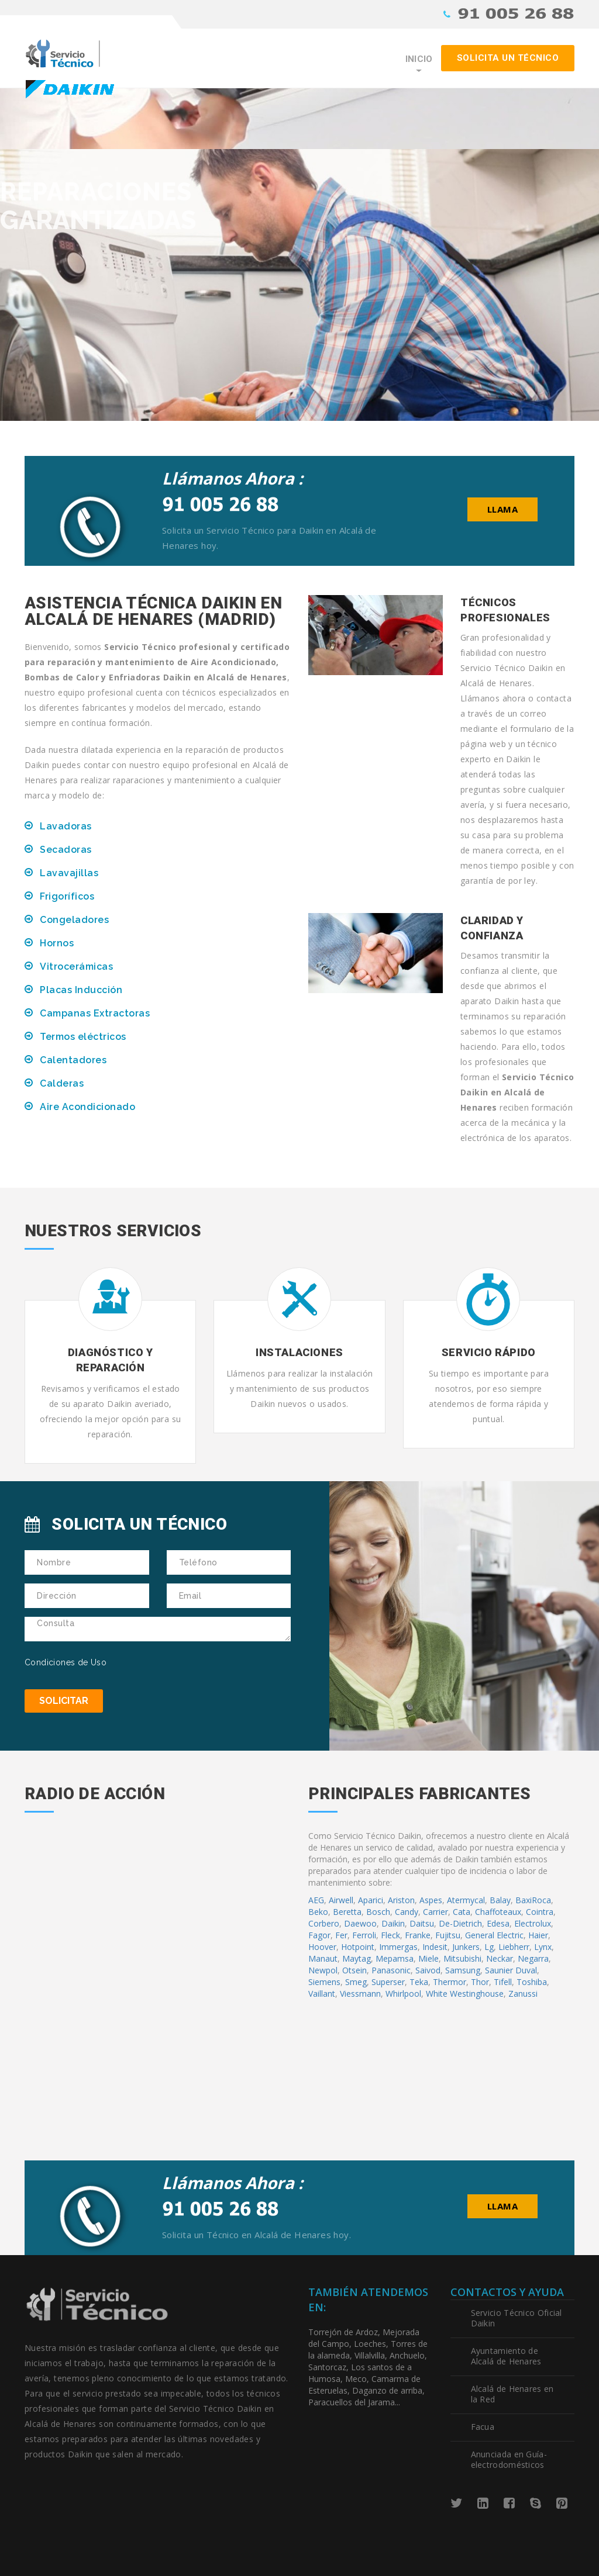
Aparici (370, 1900)
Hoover (322, 1946)
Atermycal (466, 1900)
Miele (428, 1958)
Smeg (356, 1981)
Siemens (324, 1981)
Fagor (319, 1935)
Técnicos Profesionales (505, 610)
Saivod (427, 1970)
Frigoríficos (67, 896)
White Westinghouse (465, 1993)
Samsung (462, 1970)
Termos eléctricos (83, 1036)
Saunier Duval (511, 1970)
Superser (388, 1981)
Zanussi (523, 1993)
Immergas (398, 1946)
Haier (538, 1935)
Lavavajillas (69, 873)
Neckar (499, 1958)
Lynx (543, 1946)
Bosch (378, 1911)
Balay (500, 1900)
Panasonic (391, 1970)
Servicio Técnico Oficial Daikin (516, 2318)
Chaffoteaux (498, 1911)
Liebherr (513, 1946)
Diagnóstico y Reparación (110, 1360)
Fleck (390, 1935)
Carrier (435, 1911)
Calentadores (73, 1060)
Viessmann (360, 1993)
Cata (461, 1911)
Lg (489, 1946)
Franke (418, 1935)
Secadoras (66, 849)
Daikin (393, 1923)
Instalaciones (299, 1352)
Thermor (449, 1981)
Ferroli (364, 1935)
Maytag (356, 1958)
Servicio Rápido (489, 1352)
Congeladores (74, 919)
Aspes (430, 1900)
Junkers (466, 1946)
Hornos (57, 943)
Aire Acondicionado (87, 1106)
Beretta (347, 1911)
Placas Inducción (81, 989)
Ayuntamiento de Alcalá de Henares (506, 2356)
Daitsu (421, 1923)
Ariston (401, 1900)
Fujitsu (447, 1935)
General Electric (494, 1935)
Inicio (419, 59)
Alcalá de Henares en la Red (512, 2394)
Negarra (533, 1958)
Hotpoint (357, 1946)
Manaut (323, 1958)
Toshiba (532, 1981)
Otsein (354, 1970)
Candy (406, 1911)
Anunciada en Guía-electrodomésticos (509, 2459)
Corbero (323, 1923)
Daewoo (360, 1923)
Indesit (434, 1946)
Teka (418, 1981)
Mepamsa (395, 1958)
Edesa (498, 1923)
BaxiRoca (533, 1900)
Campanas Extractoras (95, 1013)
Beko (318, 1911)
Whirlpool (403, 1993)
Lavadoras (66, 826)
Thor (480, 1981)
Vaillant (321, 1993)
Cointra (539, 1911)
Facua (483, 2426)
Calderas (62, 1083)
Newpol (323, 1970)
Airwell (341, 1900)
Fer (341, 1935)
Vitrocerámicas (76, 966)
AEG (316, 1900)
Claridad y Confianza (492, 928)
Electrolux (532, 1923)
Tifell (503, 1981)
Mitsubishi (462, 1958)
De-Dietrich (460, 1923)
